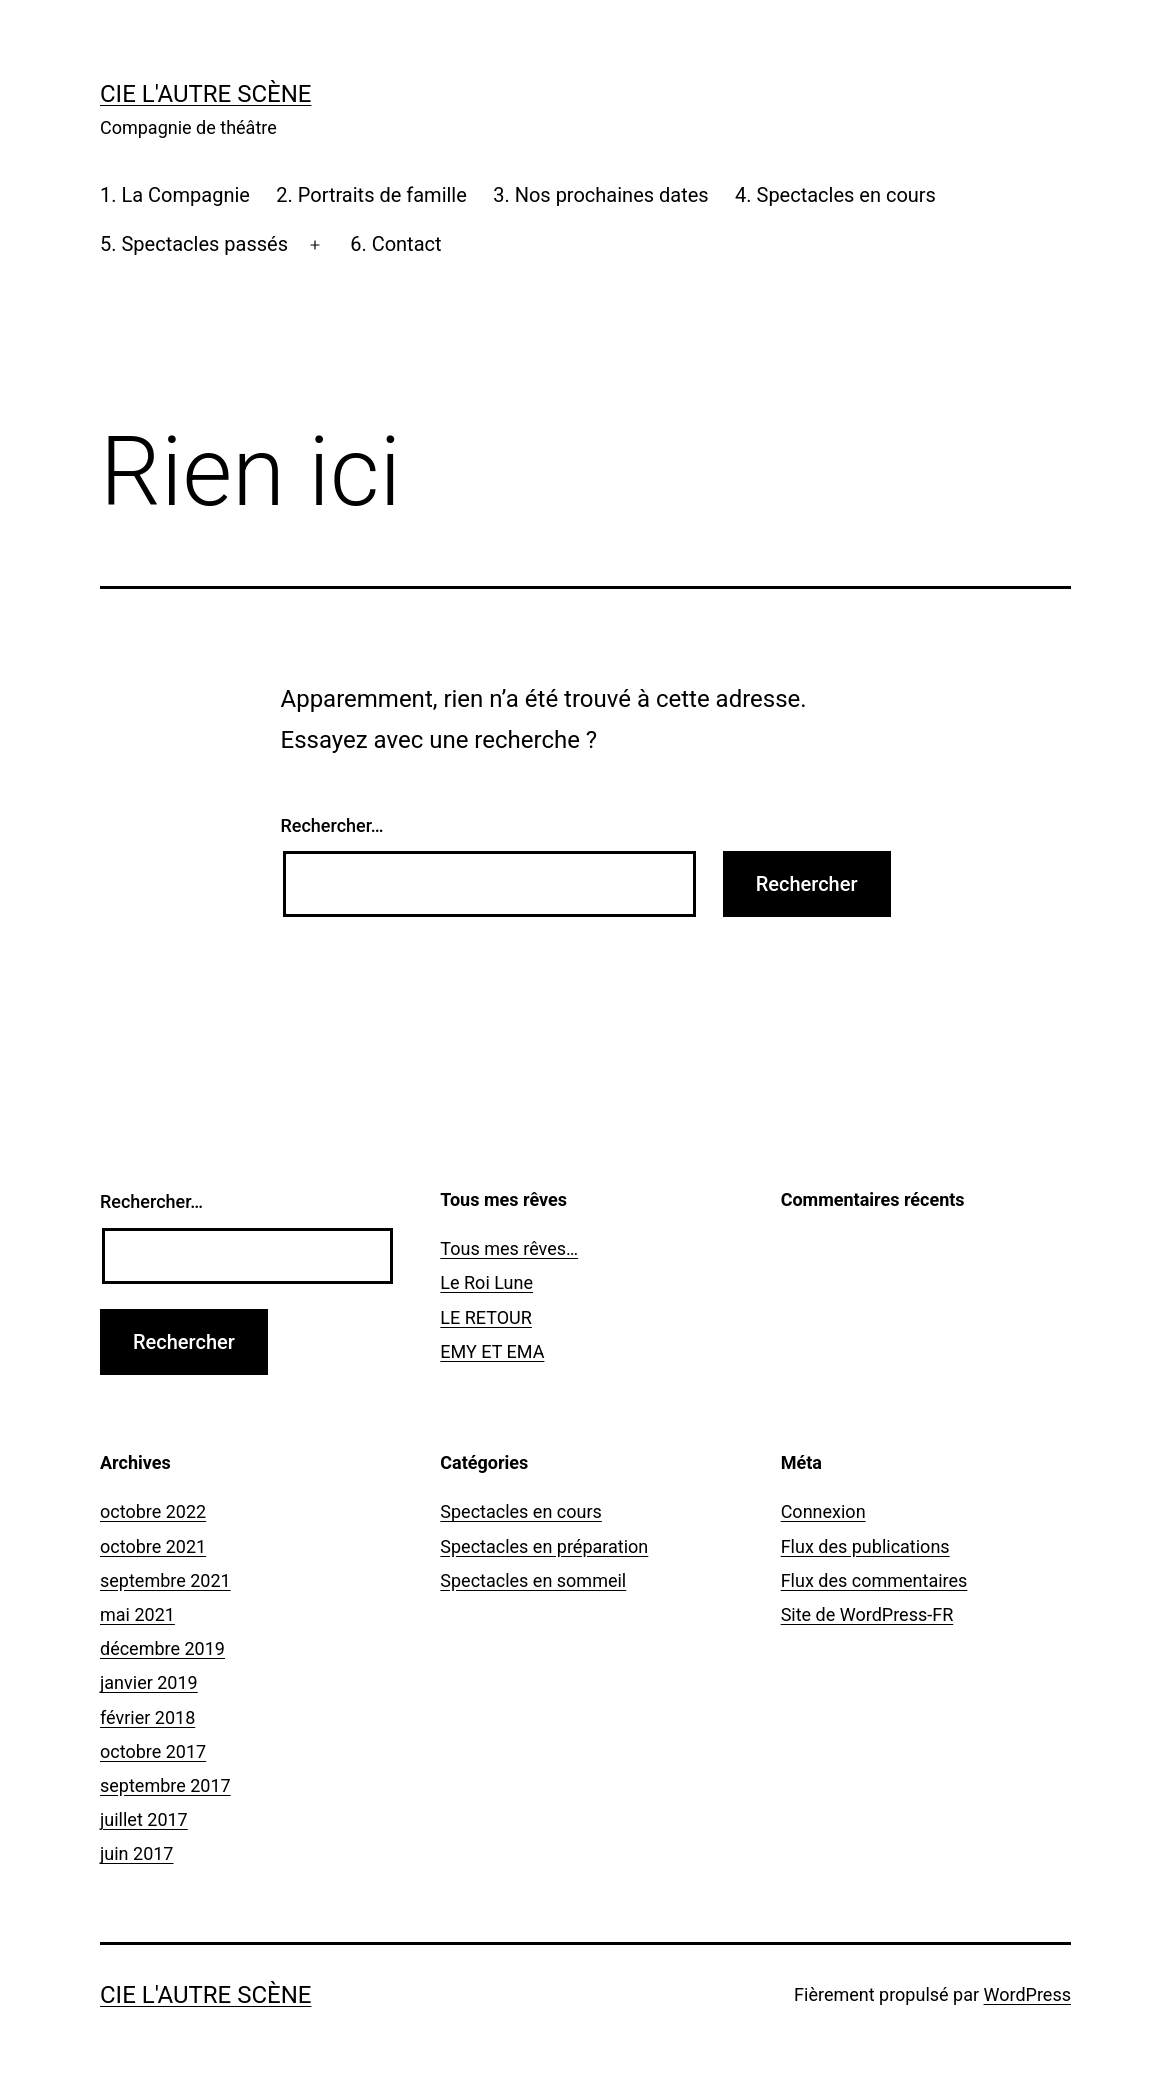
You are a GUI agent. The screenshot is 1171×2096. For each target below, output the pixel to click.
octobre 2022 (153, 1511)
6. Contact (395, 244)
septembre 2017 (165, 1785)
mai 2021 (137, 1614)
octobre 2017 (153, 1751)
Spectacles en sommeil (533, 1580)
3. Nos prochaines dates (600, 195)
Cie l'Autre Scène (205, 94)
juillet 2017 (144, 1819)
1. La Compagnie (175, 195)
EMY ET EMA (492, 1351)
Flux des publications (865, 1546)
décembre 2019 (162, 1648)
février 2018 (147, 1717)
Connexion (823, 1511)
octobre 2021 (153, 1546)
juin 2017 (136, 1853)
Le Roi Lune (486, 1282)
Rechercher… (332, 825)
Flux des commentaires (874, 1580)
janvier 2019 (149, 1682)
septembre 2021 (165, 1580)
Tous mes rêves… (509, 1248)
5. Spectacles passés (194, 244)
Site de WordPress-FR (867, 1614)
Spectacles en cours (521, 1511)
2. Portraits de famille (371, 195)
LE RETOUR (486, 1317)
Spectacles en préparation (544, 1546)
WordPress (1027, 1994)
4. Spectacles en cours (835, 195)
